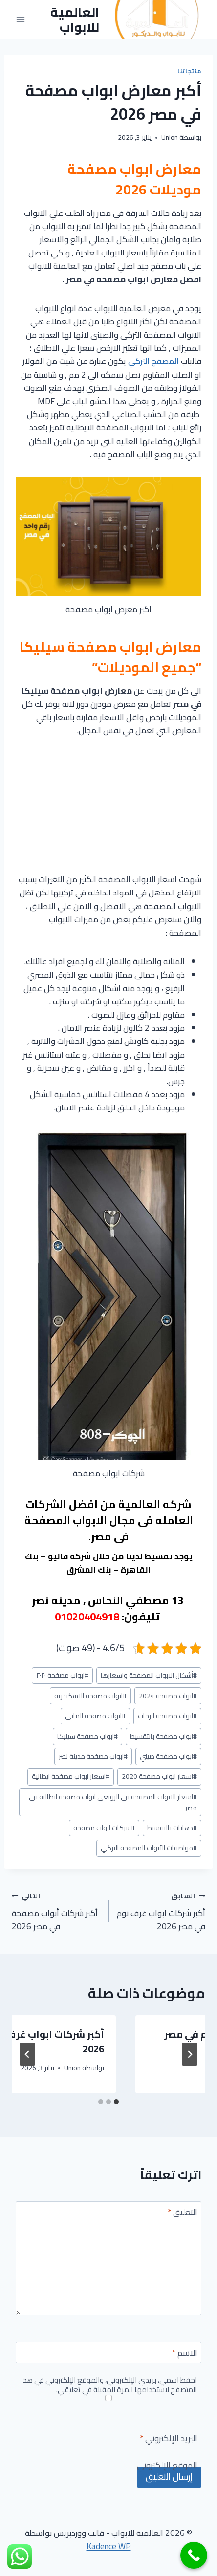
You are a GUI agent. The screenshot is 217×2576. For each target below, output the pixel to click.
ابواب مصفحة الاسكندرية (90, 1695)
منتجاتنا (189, 71)
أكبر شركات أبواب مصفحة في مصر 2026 (56, 1911)
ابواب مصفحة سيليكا (87, 1736)
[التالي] (27, 2054)
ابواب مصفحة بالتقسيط (163, 1736)
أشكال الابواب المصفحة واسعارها (149, 1675)
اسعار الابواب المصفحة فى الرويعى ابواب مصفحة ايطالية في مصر (113, 1802)
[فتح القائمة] (21, 19)
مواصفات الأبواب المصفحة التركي (149, 1847)
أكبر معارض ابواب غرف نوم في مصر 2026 (117, 2041)
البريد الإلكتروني (168, 2439)
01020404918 (87, 1616)
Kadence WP (109, 2546)
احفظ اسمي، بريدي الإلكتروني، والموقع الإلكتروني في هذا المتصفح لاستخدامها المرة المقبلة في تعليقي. (109, 2385)
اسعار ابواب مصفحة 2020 (159, 1776)
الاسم (184, 2354)
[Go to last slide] (189, 2054)
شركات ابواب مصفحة (104, 1827)
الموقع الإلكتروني (167, 2466)
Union (169, 137)
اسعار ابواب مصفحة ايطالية (70, 1776)
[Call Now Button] (193, 2555)
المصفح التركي (153, 361)
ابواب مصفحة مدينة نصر (93, 1756)
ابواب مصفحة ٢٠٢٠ (62, 1675)
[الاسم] (108, 2352)
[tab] (116, 2101)
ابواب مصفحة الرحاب (167, 1715)
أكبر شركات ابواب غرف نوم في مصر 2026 (161, 1911)
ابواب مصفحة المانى (95, 1715)
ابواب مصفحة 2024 (168, 1695)
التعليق (182, 2213)
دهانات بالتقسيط (172, 1827)
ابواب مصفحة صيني (168, 1756)
